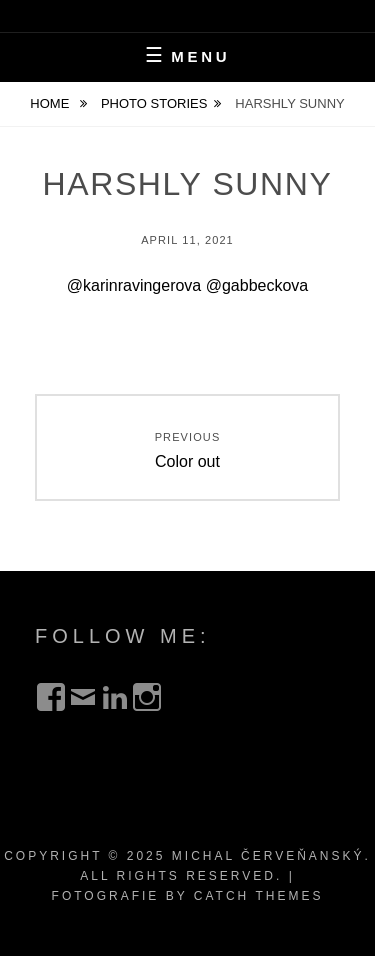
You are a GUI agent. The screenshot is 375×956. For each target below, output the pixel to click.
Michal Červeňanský (268, 856)
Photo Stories (154, 103)
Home (51, 103)
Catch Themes (259, 896)
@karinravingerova (134, 285)
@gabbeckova (257, 285)
